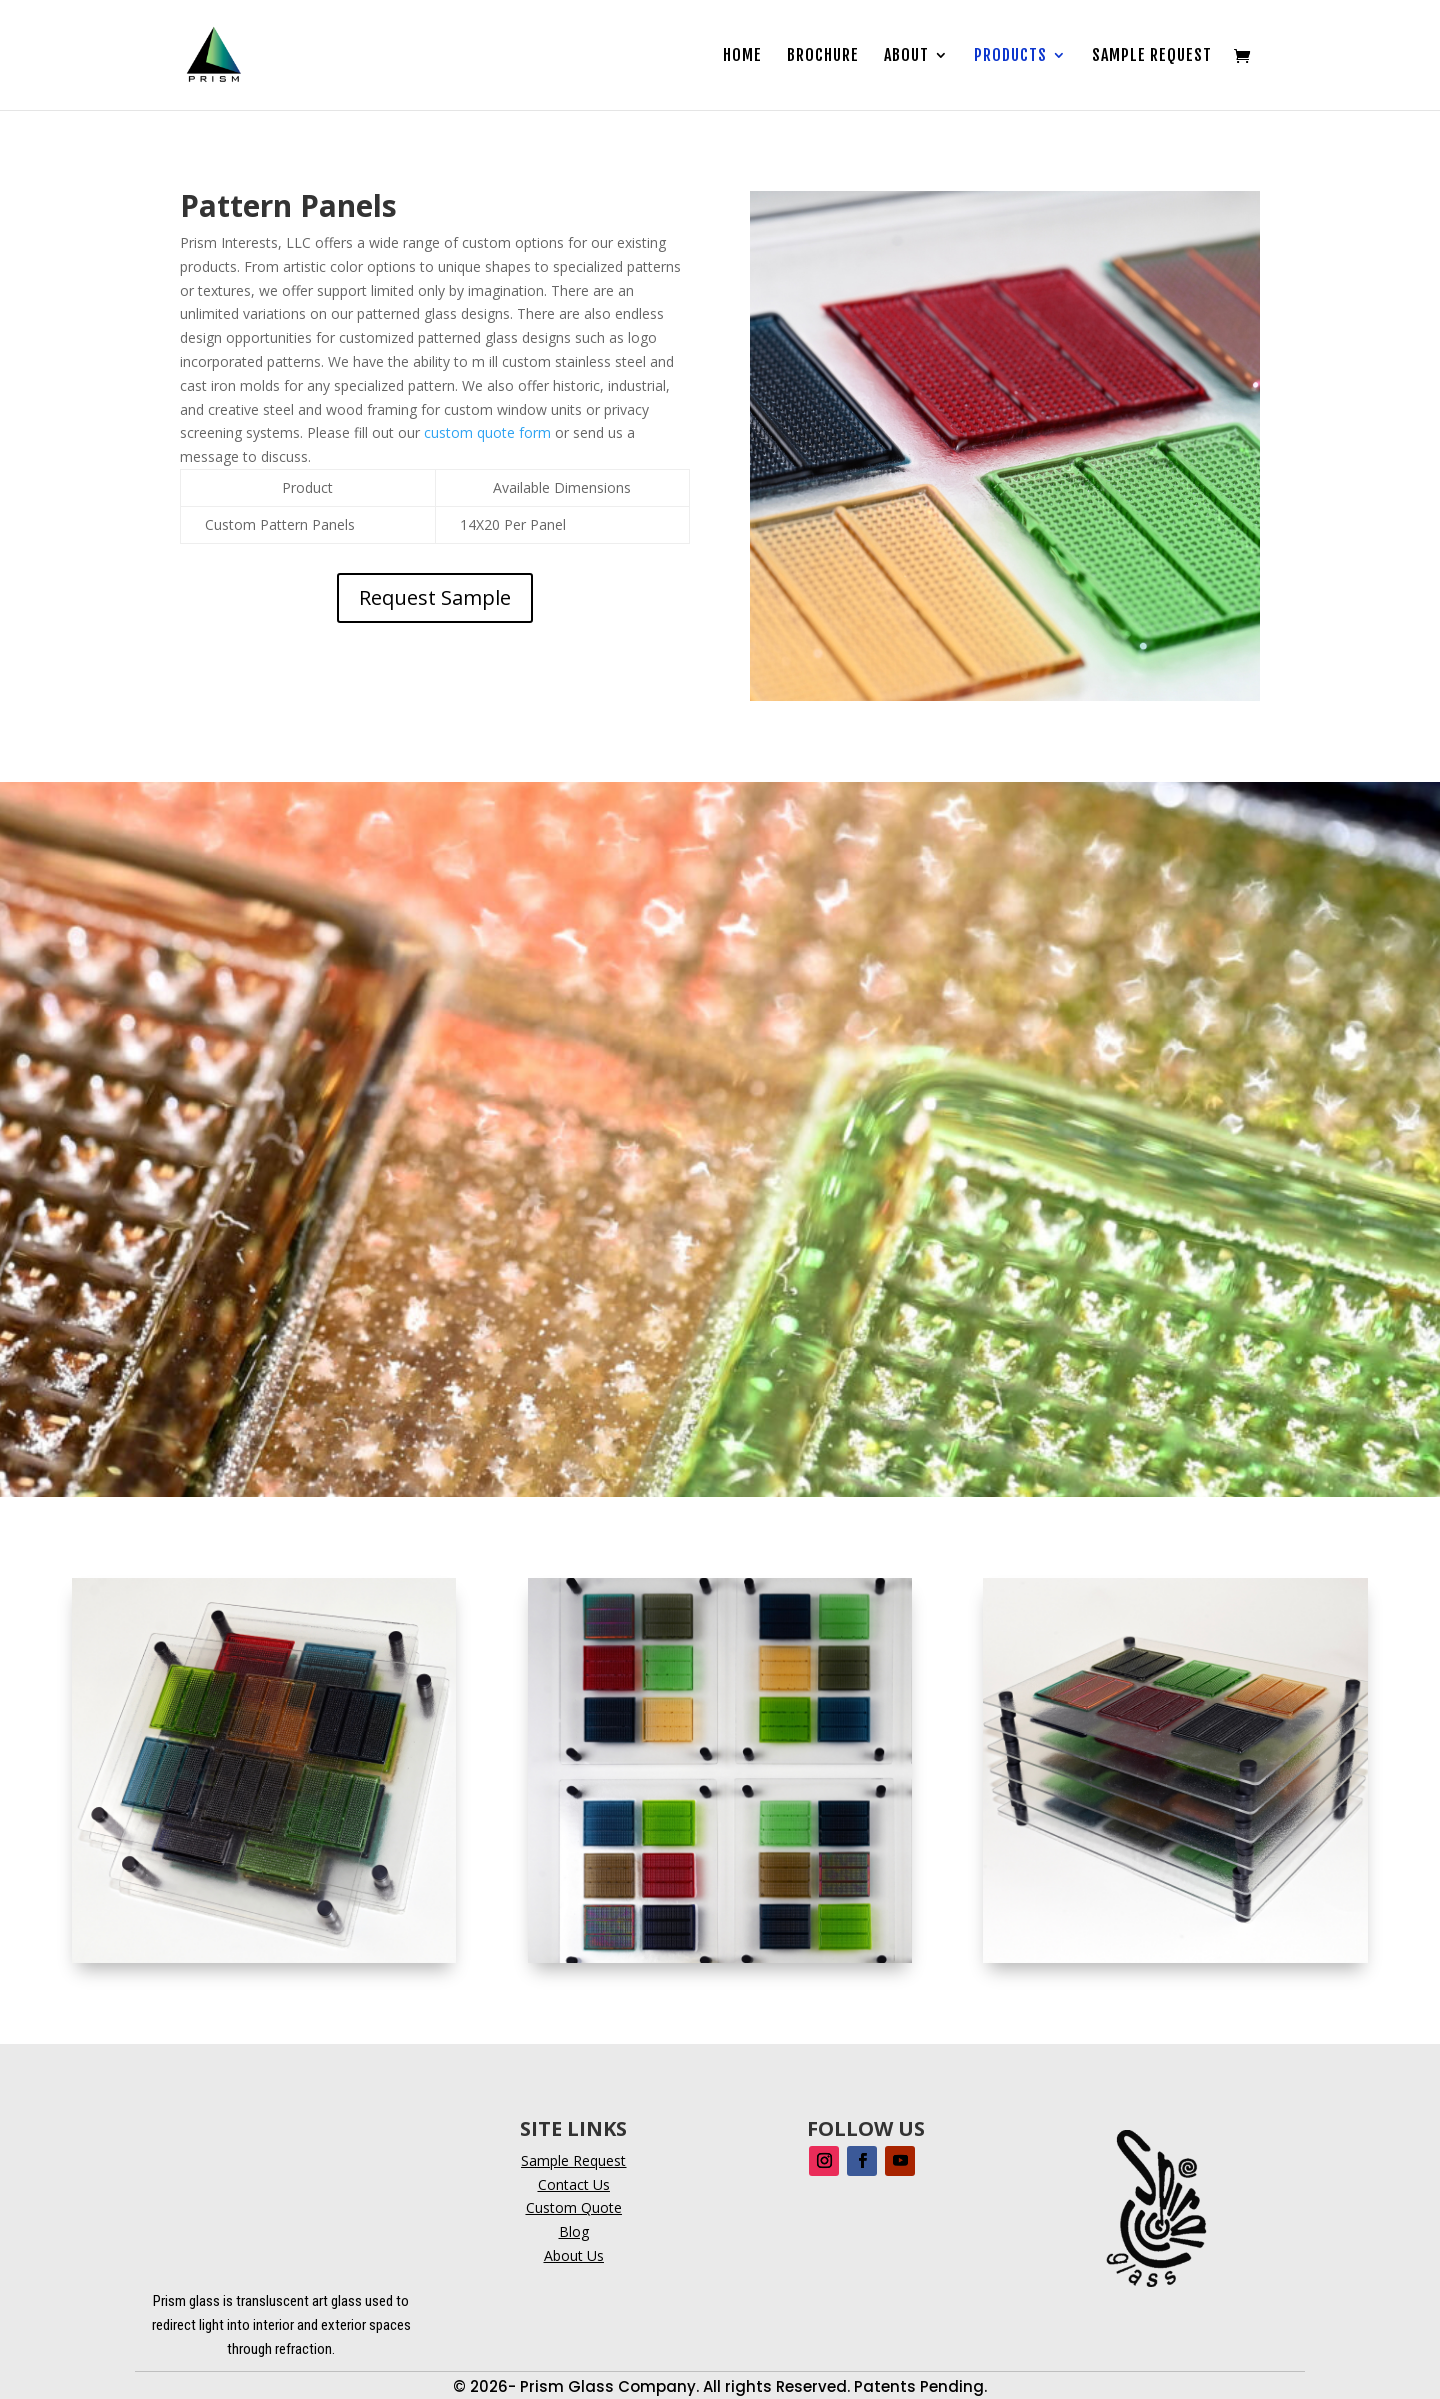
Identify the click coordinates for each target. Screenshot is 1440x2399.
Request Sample (435, 597)
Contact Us (574, 2184)
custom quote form (487, 432)
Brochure (823, 56)
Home (742, 56)
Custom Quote (574, 2207)
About (906, 56)
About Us (574, 2255)
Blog (574, 2231)
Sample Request (1152, 56)
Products (1010, 56)
